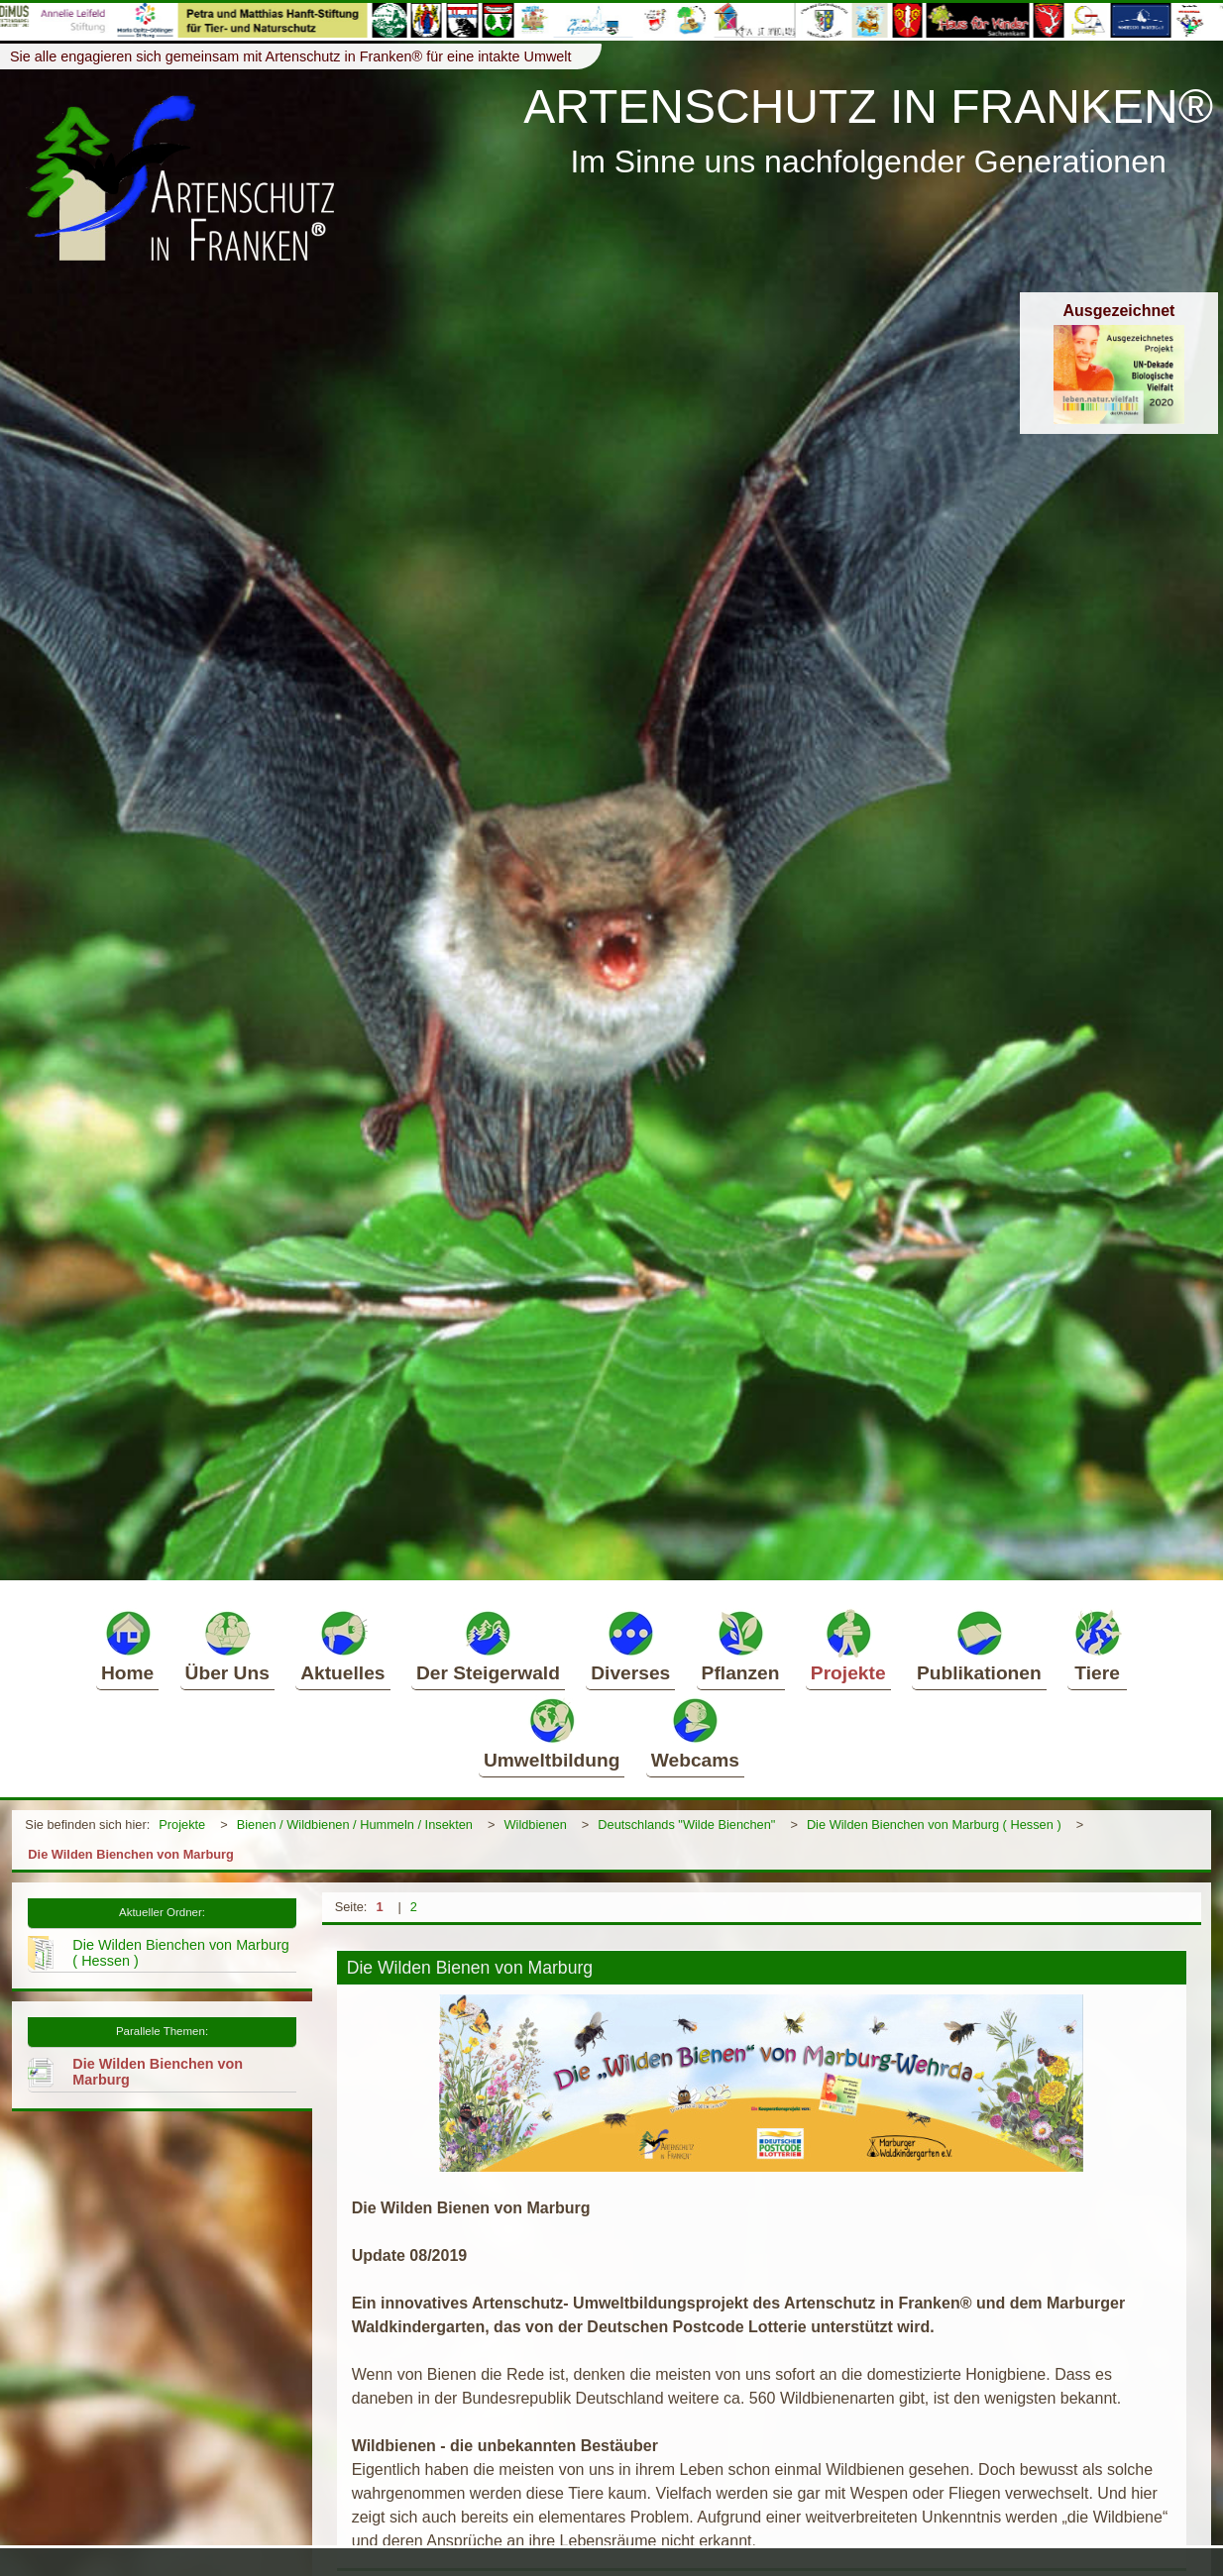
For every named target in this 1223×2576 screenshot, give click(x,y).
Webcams (695, 1733)
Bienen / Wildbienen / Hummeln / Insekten (355, 1824)
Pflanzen (741, 1645)
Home (127, 1645)
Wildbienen (534, 1824)
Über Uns (227, 1645)
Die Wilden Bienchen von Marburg (131, 1854)
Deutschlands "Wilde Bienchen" (686, 1824)
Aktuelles (342, 1645)
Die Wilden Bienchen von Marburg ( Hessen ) (934, 1824)
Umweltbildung (552, 1733)
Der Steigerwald (488, 1645)
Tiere (1097, 1645)
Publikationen (979, 1645)
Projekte (848, 1645)
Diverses (630, 1645)
